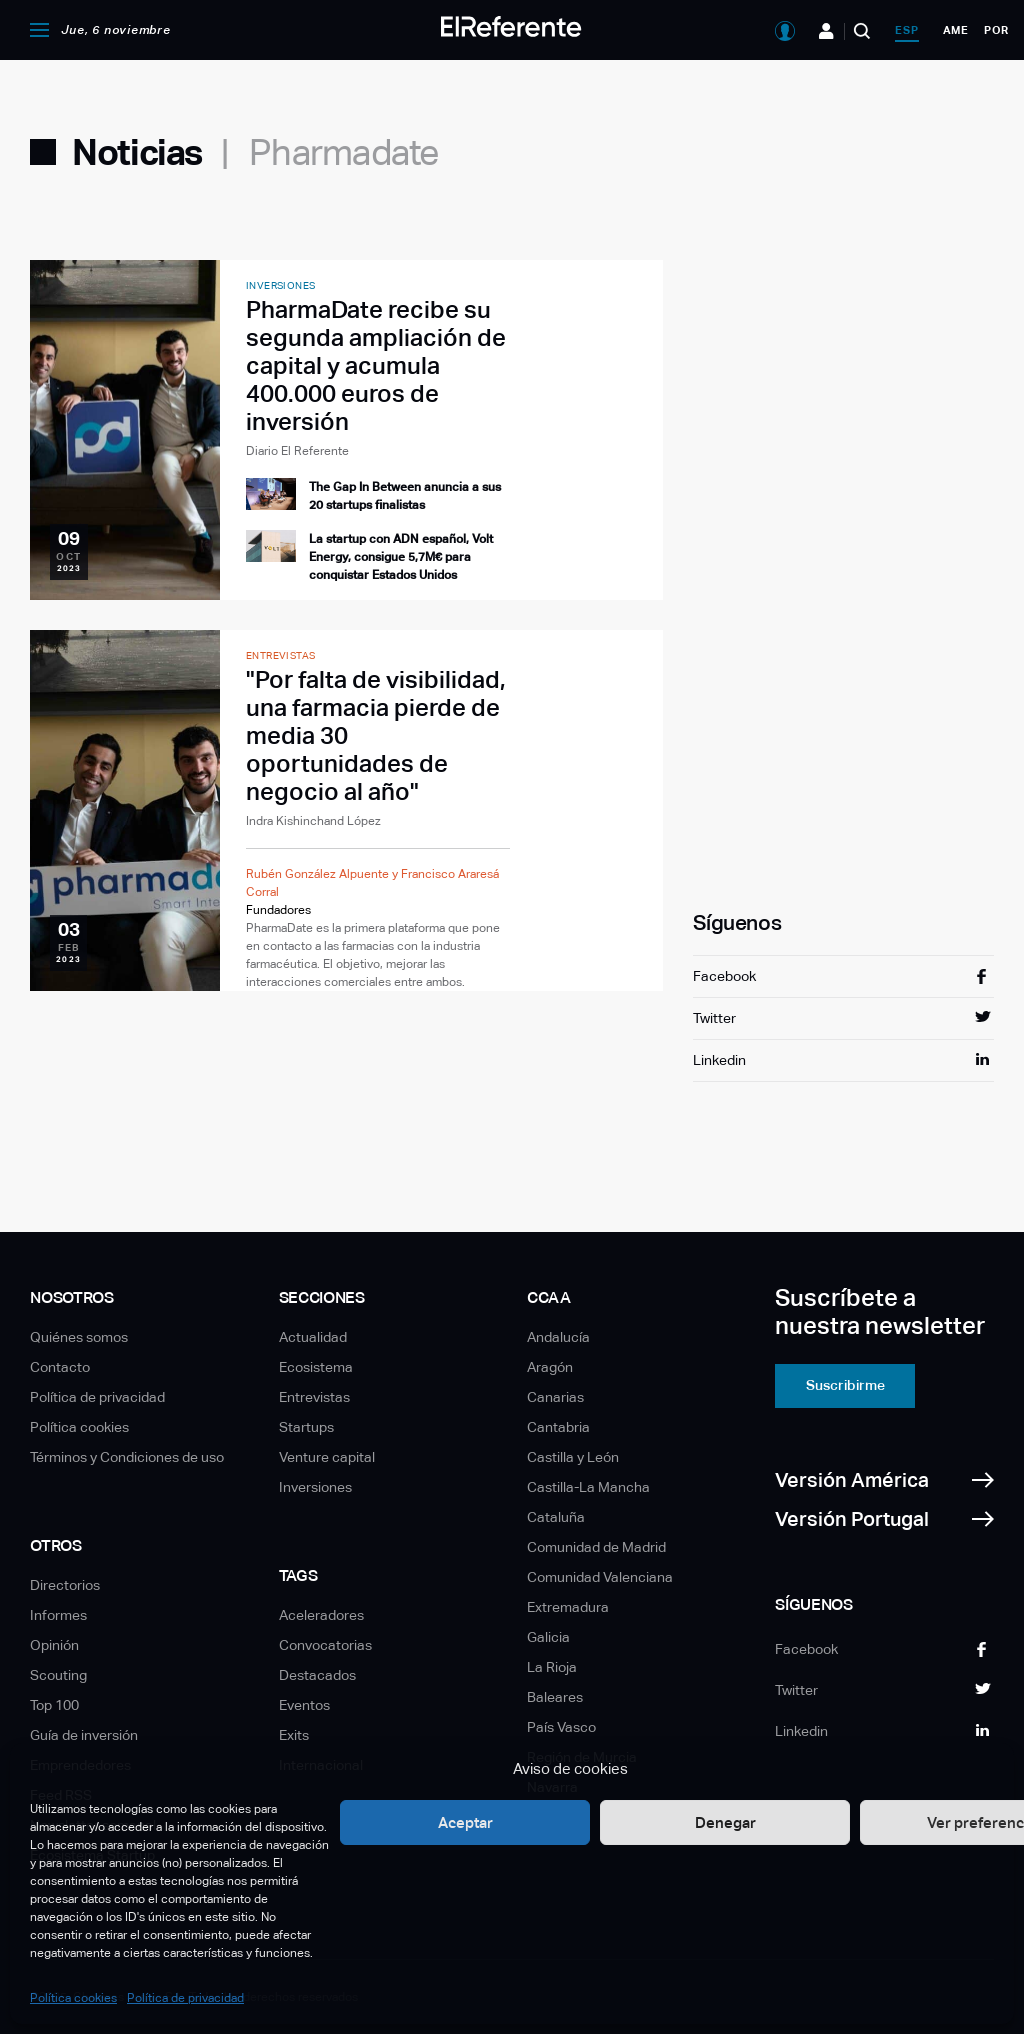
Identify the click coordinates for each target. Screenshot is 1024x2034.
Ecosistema (316, 1367)
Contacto (60, 1367)
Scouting (58, 1675)
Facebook (724, 976)
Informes (58, 1615)
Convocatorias (325, 1645)
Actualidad (313, 1337)
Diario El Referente (297, 451)
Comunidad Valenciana (600, 1577)
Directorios (65, 1585)
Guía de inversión (84, 1735)
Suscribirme (845, 1385)
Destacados (317, 1675)
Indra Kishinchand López (313, 821)
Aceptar (465, 1822)
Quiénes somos (79, 1337)
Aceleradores (321, 1615)
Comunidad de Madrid (596, 1547)
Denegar (725, 1822)
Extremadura (568, 1607)
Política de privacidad (185, 1998)
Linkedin (719, 1060)
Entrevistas (314, 1397)
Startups (306, 1427)
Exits (294, 1735)
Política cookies (73, 1998)
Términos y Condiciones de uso (127, 1457)
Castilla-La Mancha (588, 1487)
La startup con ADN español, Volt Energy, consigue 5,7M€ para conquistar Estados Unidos (401, 557)
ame (956, 30)
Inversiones (315, 1487)
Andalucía (558, 1337)
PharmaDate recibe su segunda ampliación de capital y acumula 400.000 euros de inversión (376, 365)
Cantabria (558, 1427)
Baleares (555, 1697)
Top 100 (54, 1705)
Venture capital (327, 1457)
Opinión (54, 1645)
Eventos (304, 1705)
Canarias (555, 1397)
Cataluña (556, 1517)
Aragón (550, 1367)
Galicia (548, 1637)
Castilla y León (573, 1457)
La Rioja (552, 1667)
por (996, 30)
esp (906, 30)
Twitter (714, 1018)
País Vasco (561, 1727)
